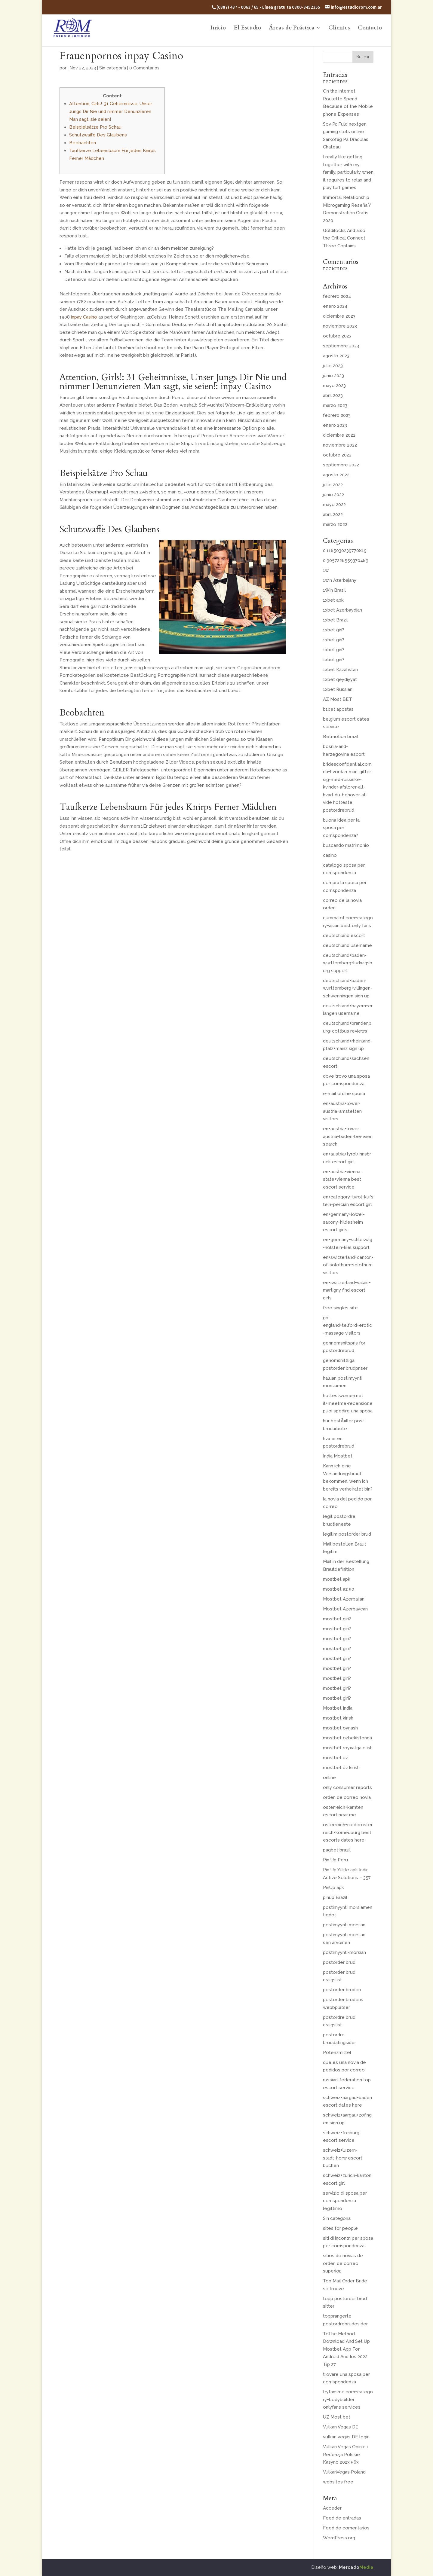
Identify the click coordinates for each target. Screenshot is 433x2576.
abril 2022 (333, 514)
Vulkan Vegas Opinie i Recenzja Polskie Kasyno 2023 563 (345, 2454)
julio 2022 (333, 484)
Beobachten (82, 142)
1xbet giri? (333, 630)
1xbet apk (333, 600)
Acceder (332, 2508)
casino (330, 855)
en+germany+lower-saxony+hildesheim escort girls (344, 1222)
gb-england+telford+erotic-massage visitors (347, 1325)
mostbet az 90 (338, 1589)
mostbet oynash (340, 1728)
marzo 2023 (335, 405)
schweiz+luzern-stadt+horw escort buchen (342, 2157)
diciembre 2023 (339, 316)
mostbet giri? (337, 1619)
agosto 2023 (336, 356)
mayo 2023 (334, 385)
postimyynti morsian (344, 1924)
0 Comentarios (144, 68)
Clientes (339, 29)
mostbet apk (336, 1579)
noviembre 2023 (340, 326)
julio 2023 (333, 365)
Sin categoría (112, 68)
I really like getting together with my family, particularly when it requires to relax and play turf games (348, 172)
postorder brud (339, 1962)
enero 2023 (335, 425)
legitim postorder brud (347, 1534)
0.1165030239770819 (345, 550)
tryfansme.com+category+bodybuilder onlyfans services (348, 2399)
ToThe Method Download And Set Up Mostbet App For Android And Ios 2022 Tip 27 (346, 2349)
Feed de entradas (342, 2518)
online (329, 1777)
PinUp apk (333, 1887)
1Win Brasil (334, 590)
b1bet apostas (338, 709)
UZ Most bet (336, 2417)
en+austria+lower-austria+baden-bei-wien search (348, 1136)
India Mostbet (337, 1456)
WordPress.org (339, 2538)
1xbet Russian (337, 689)
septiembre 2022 (341, 465)
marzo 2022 (335, 524)
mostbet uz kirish (341, 1767)
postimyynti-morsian (344, 1952)
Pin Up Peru (335, 1860)
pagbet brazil (337, 1850)
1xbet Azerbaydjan (342, 610)
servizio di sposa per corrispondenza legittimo (345, 2200)
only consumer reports (347, 1787)
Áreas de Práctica (292, 29)
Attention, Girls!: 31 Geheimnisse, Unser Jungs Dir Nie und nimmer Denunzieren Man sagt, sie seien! (110, 111)
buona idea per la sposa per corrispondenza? (341, 827)
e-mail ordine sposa (344, 1093)
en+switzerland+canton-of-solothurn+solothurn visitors (348, 1265)
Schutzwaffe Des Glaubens (98, 135)
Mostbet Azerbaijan (343, 1599)
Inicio (218, 29)
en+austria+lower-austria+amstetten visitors (342, 1111)
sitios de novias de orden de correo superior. (343, 2263)
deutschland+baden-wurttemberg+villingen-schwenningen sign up (347, 988)
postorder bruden (342, 1989)
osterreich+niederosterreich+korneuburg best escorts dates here (348, 1832)
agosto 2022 (336, 475)
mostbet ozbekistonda (347, 1738)
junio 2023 (333, 375)
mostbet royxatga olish (348, 1747)
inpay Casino (84, 317)
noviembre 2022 (340, 445)
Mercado (356, 2567)
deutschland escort (344, 935)
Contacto (370, 29)
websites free (338, 2482)
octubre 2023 (337, 336)
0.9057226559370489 (345, 560)
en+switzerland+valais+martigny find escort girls (347, 1290)
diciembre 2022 (339, 435)
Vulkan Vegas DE (340, 2427)
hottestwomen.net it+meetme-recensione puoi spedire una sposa (348, 1403)
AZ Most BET (337, 699)
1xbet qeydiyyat (340, 679)
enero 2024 (335, 306)
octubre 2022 (337, 455)
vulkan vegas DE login (346, 2437)
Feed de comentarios (346, 2528)
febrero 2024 (337, 296)
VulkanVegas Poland (344, 2472)
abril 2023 (333, 395)
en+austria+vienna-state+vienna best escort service (342, 1179)
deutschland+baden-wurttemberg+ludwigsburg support (347, 963)
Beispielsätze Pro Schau (95, 127)
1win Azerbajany (339, 580)
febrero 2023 (337, 415)
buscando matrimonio (346, 845)
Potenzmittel (337, 2052)
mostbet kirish (338, 1718)
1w (326, 570)
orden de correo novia (347, 1797)
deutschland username (347, 945)
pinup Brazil (335, 1897)
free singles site (340, 1308)
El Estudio (247, 29)
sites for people (340, 2228)
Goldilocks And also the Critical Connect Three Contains (344, 238)
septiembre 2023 (341, 346)
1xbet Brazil (335, 620)
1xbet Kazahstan (340, 669)
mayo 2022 (334, 504)
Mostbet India (337, 1708)
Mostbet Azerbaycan (345, 1609)
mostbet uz (335, 1757)
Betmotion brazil (340, 736)
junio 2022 (333, 494)
